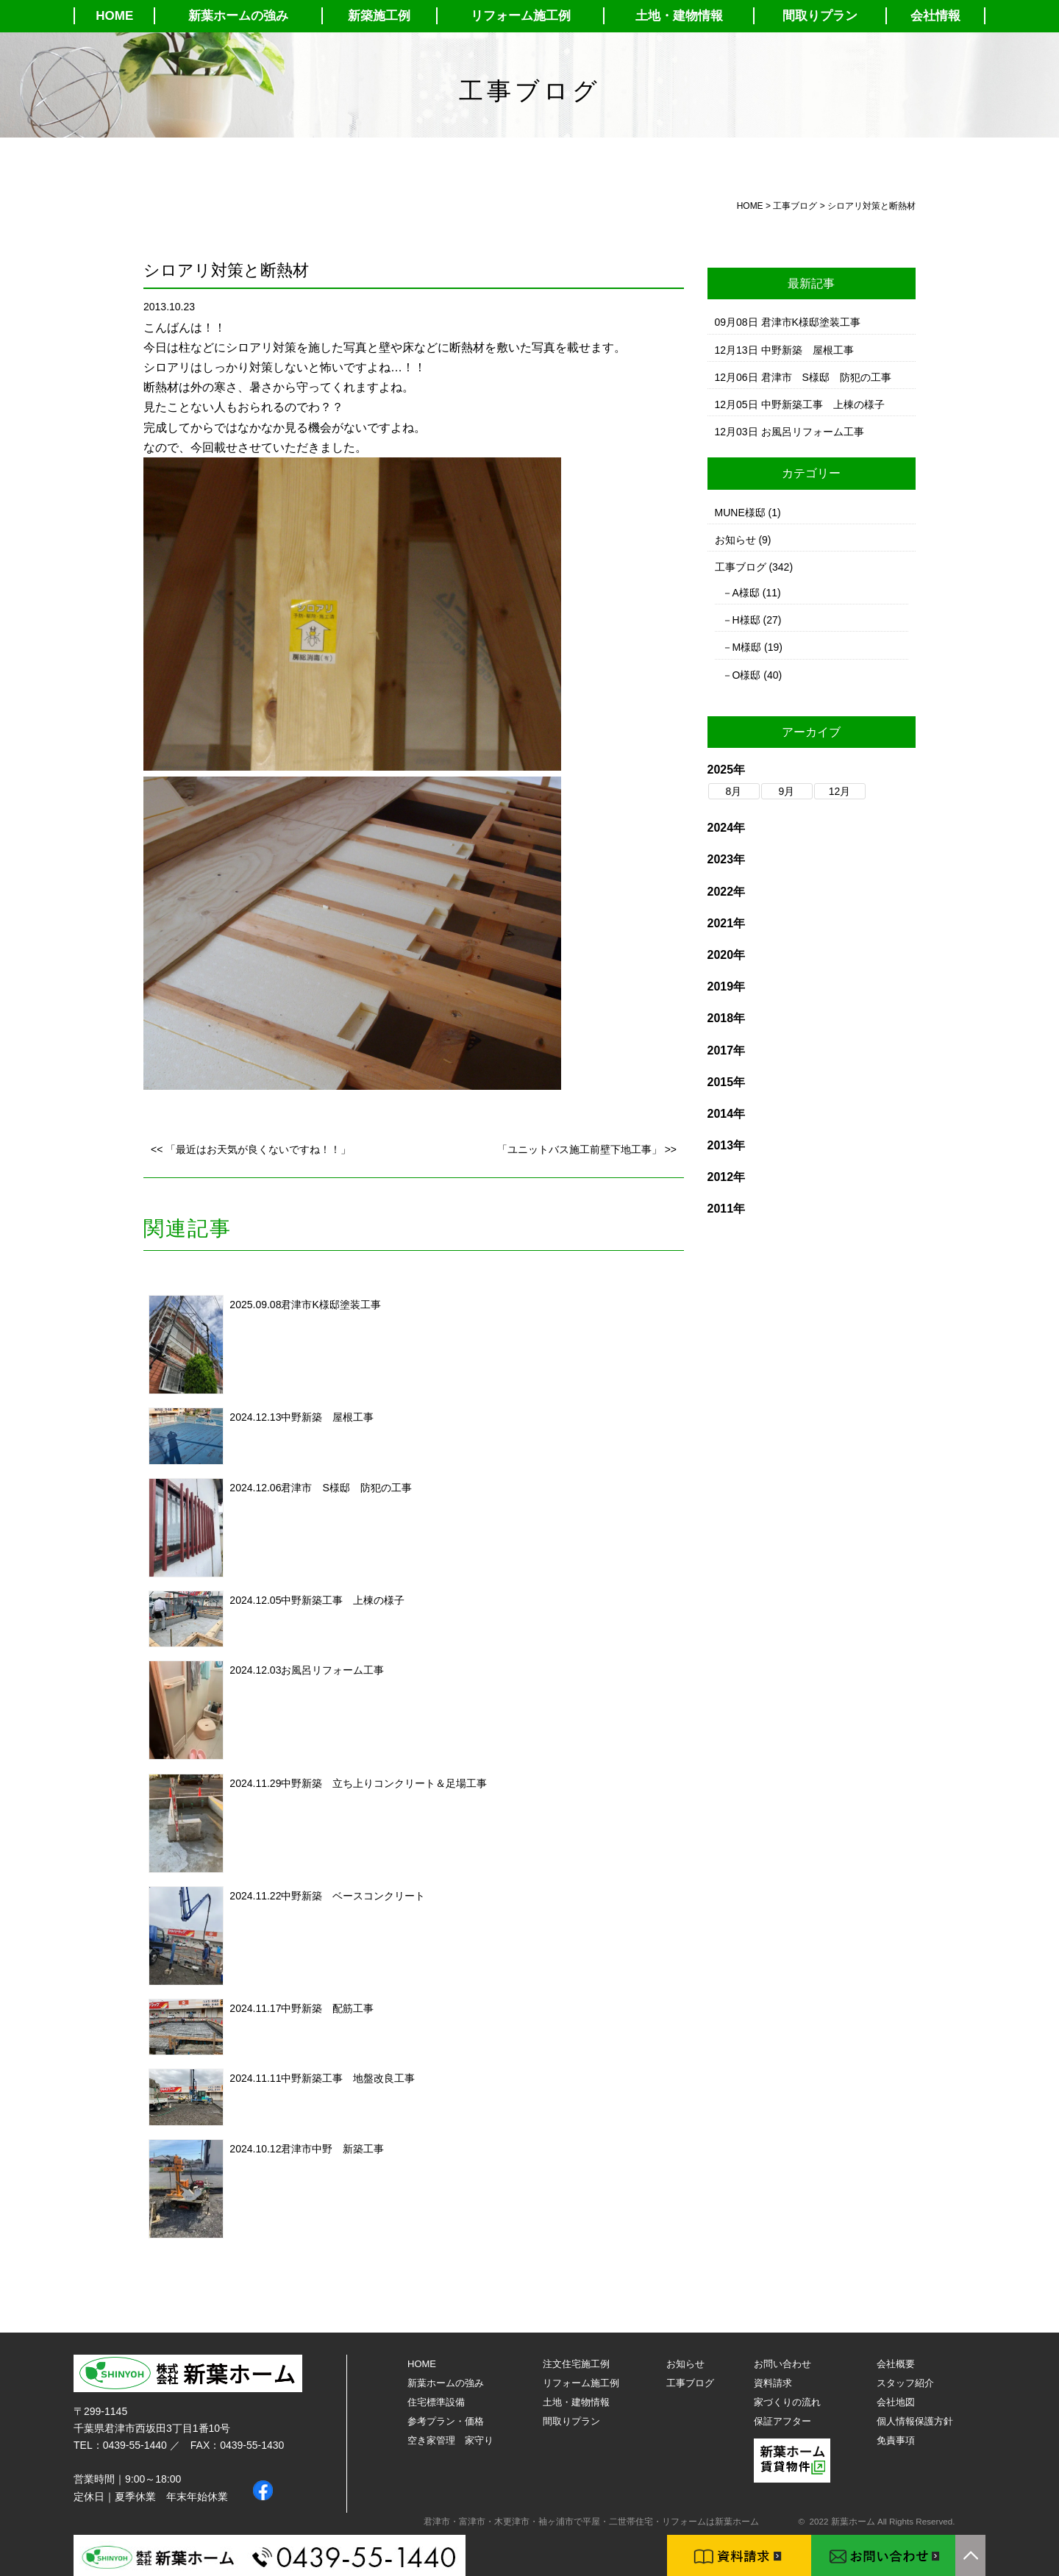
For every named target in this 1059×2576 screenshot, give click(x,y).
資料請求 (773, 2382)
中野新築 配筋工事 (327, 2008)
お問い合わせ (782, 2363)
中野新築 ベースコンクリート (353, 1896)
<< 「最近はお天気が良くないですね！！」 (251, 1149)
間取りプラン (819, 16)
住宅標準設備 (436, 2402)
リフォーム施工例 (521, 16)
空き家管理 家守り (450, 2440)
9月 (787, 791)
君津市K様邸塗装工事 (330, 1304)
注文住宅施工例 (576, 2363)
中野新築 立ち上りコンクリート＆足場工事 (384, 1783)
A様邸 (746, 593)
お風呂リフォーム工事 (332, 1670)
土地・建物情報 (679, 16)
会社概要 (896, 2363)
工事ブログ (740, 567)
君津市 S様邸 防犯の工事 (346, 1488)
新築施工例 (379, 16)
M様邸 (747, 647)
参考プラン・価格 (445, 2421)
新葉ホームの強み (238, 16)
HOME (114, 16)
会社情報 (935, 16)
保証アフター (782, 2421)
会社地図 (896, 2402)
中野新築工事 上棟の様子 (342, 1600)
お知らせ (735, 540)
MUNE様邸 (740, 512)
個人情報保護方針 (915, 2421)
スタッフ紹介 (905, 2382)
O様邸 (746, 675)
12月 (840, 791)
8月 (734, 791)
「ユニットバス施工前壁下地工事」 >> (587, 1149)
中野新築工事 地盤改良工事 (348, 2078)
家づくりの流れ (787, 2402)
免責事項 (896, 2440)
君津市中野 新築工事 (332, 2149)
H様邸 (746, 620)
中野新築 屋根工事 (327, 1417)
